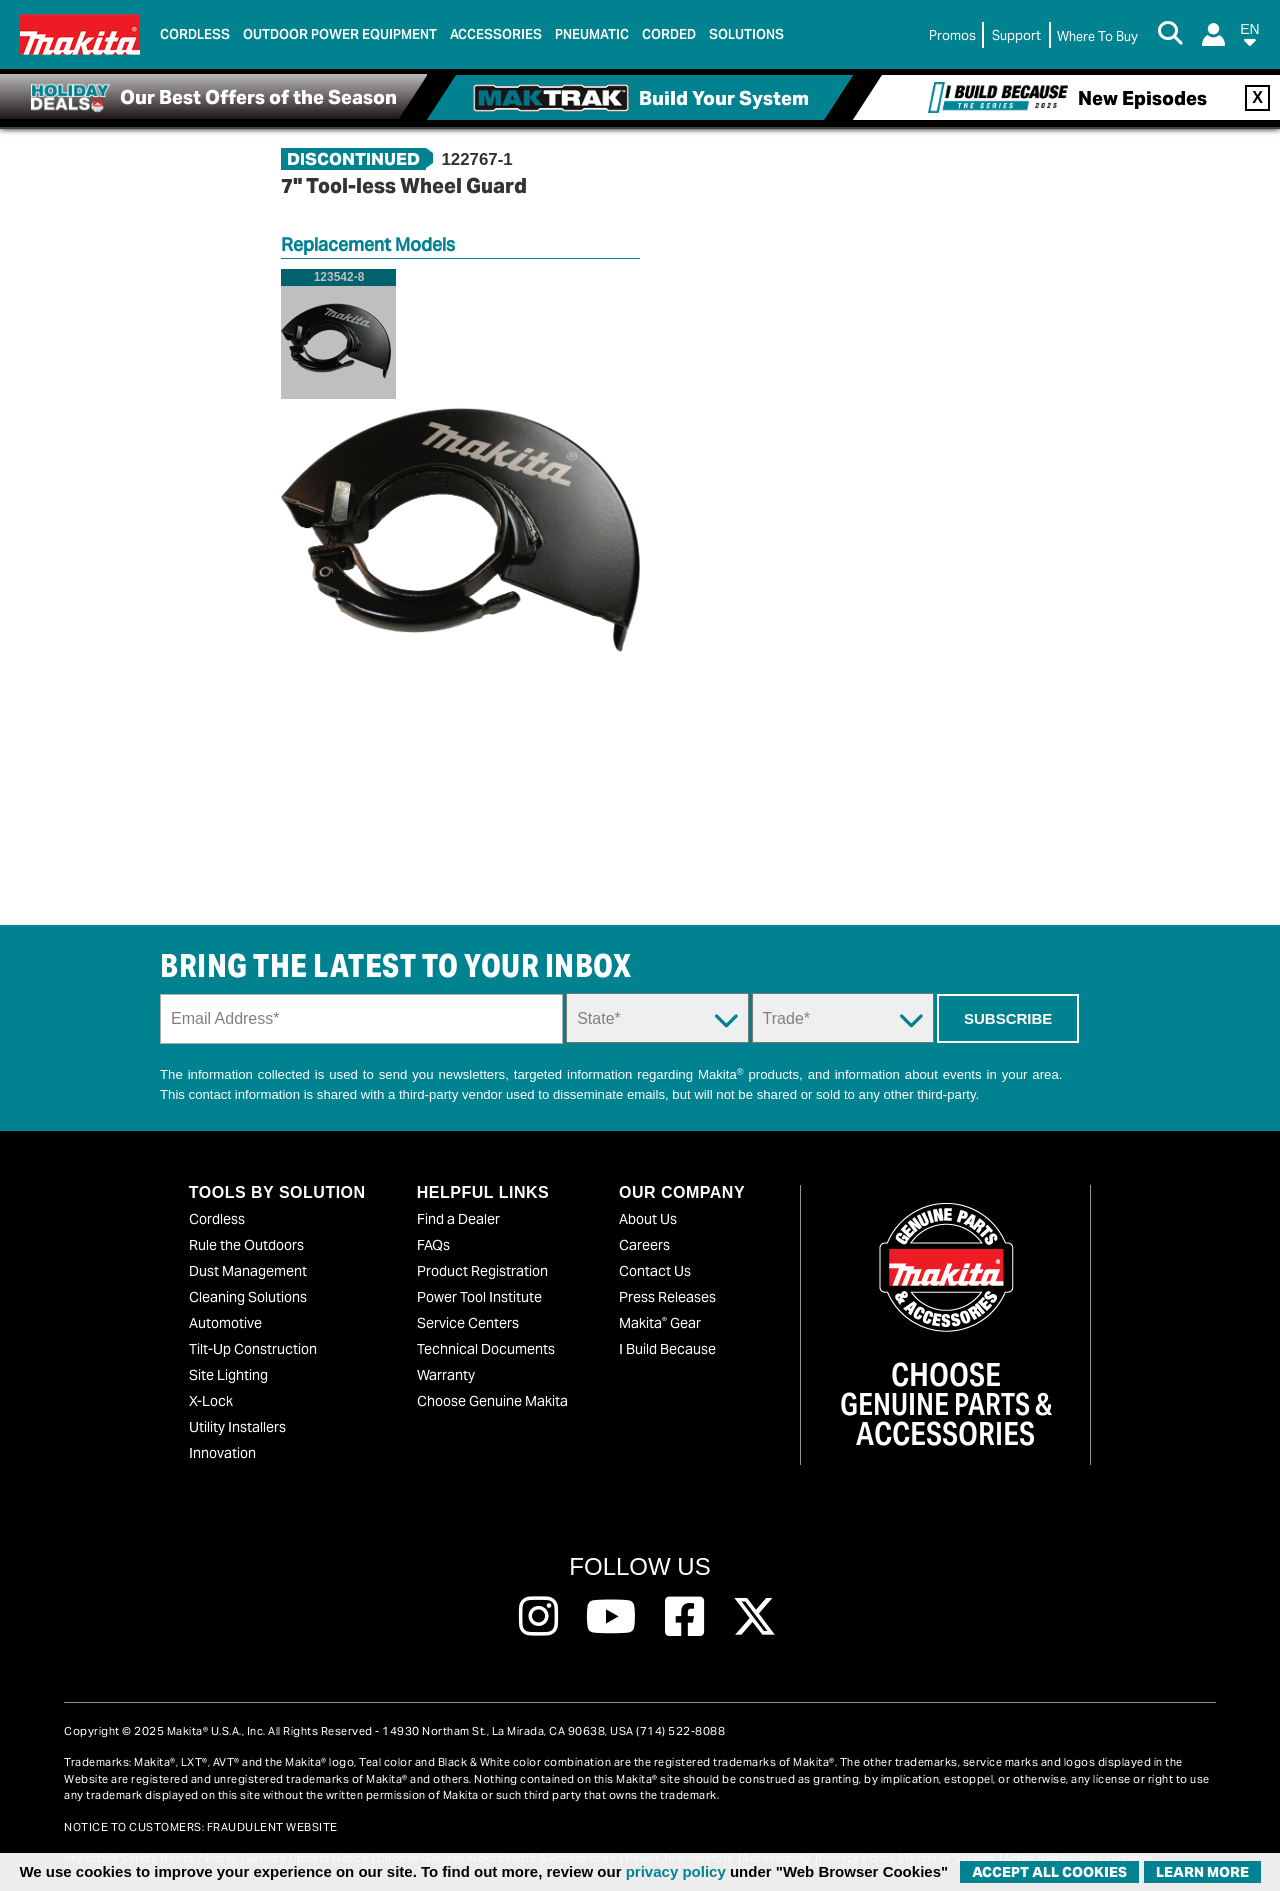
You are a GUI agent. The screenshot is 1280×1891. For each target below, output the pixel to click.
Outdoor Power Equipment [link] (340, 34)
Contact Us (655, 1271)
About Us (648, 1219)
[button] (1250, 38)
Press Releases (667, 1297)
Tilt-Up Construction (253, 1349)
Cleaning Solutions (248, 1297)
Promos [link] (952, 35)
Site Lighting (228, 1375)
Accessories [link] (496, 34)
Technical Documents (486, 1349)
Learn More (1202, 1872)
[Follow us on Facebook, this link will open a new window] (684, 1617)
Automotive (225, 1323)
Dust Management (248, 1271)
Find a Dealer (458, 1219)
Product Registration (482, 1271)
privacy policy (676, 1871)
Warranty (446, 1375)
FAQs (433, 1245)
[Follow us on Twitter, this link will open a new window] (754, 1617)
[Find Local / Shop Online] (1097, 37)
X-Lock (211, 1401)
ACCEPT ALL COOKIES (1049, 1872)
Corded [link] (669, 34)
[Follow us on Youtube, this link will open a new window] (611, 1617)
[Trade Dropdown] (843, 1018)
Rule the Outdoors (246, 1245)
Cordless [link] (195, 34)
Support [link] (1016, 35)
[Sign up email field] (361, 1019)
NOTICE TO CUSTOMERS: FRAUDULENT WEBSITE (201, 1827)
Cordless (217, 1219)
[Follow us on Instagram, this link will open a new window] (538, 1617)
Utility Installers (237, 1427)
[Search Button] (1170, 35)
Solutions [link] (746, 34)
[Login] (1213, 34)
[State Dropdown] (657, 1018)
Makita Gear (660, 1323)
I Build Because (667, 1349)
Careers (644, 1245)
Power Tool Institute (479, 1297)
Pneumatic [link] (592, 34)
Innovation (222, 1453)
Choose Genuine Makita (492, 1401)
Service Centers (468, 1323)
